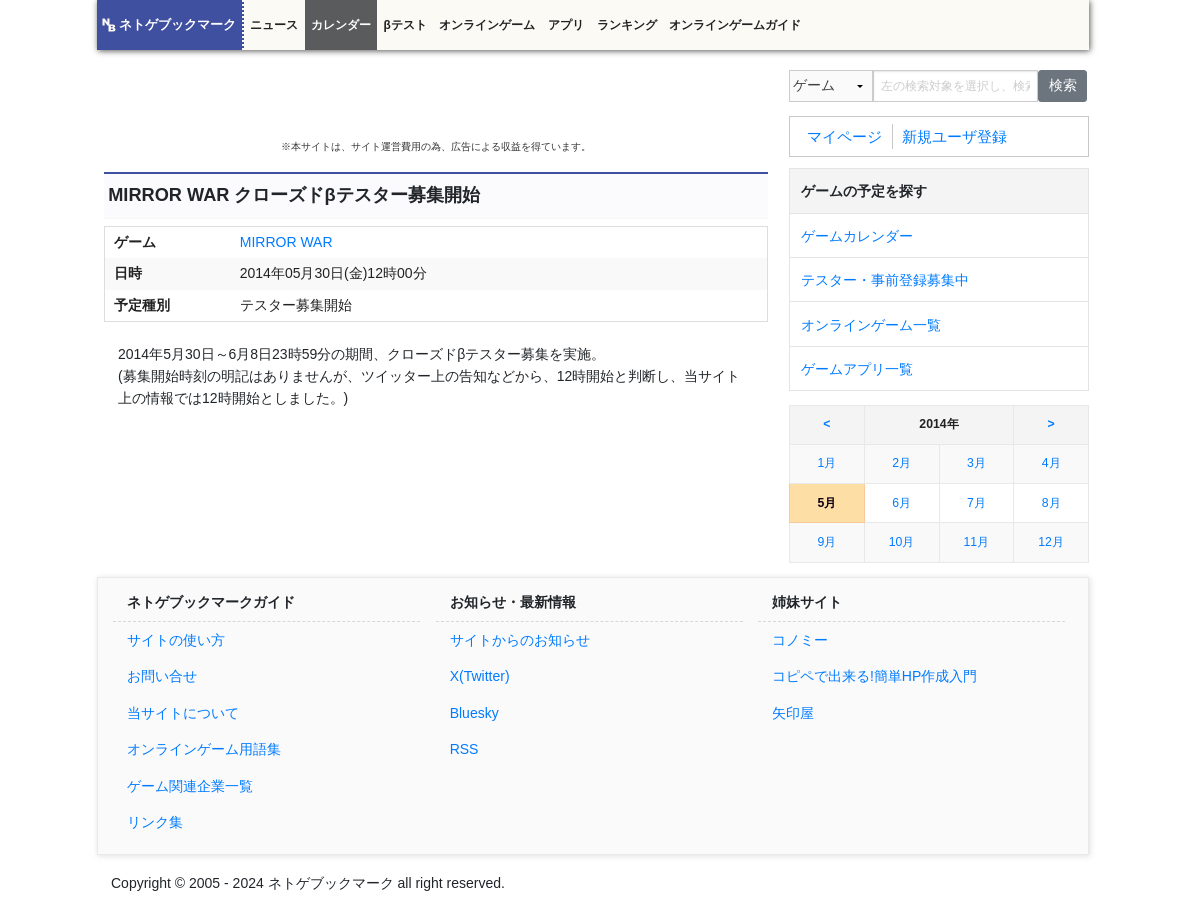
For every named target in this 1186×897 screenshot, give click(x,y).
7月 (976, 503)
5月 (826, 503)
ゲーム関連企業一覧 (190, 786)
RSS (464, 749)
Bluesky (474, 713)
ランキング (627, 25)
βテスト (404, 25)
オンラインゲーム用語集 (204, 749)
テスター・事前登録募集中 (885, 280)
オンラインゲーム (487, 25)
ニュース (274, 25)
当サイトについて (183, 713)
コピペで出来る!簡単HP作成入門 (874, 676)
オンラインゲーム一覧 (871, 325)
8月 (1051, 503)
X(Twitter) (480, 676)
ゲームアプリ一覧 (857, 369)
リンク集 (155, 822)
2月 (901, 463)
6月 (901, 503)
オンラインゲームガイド (735, 25)
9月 (826, 542)
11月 (977, 542)
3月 (976, 463)
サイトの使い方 (176, 640)
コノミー (800, 640)
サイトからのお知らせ (520, 640)
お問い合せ (162, 676)
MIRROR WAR (286, 242)
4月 (1051, 463)
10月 (902, 542)
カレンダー (341, 25)
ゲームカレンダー (857, 236)
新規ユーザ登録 (954, 135)
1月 (826, 463)
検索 (1063, 85)
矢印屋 (793, 713)
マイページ (844, 135)
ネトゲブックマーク (177, 25)
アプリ (566, 25)
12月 (1051, 542)
